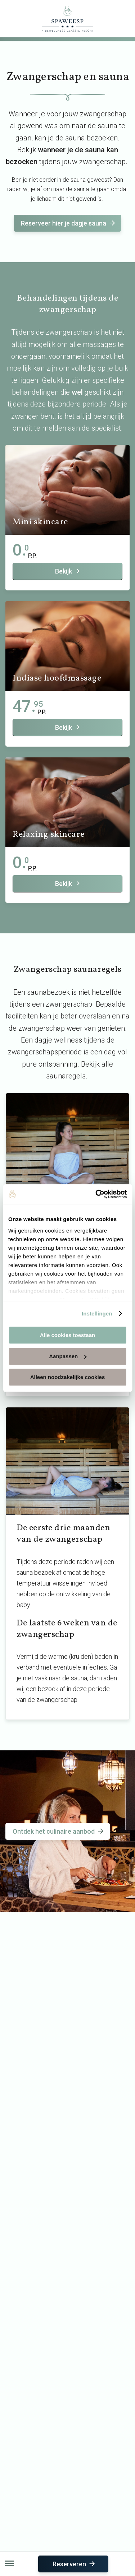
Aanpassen (67, 1356)
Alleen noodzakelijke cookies (67, 1377)
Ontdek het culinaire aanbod (59, 1831)
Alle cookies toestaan (67, 1335)
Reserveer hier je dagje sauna (68, 223)
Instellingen (97, 1313)
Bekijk (68, 571)
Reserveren (74, 2564)
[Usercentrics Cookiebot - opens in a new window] (96, 1194)
